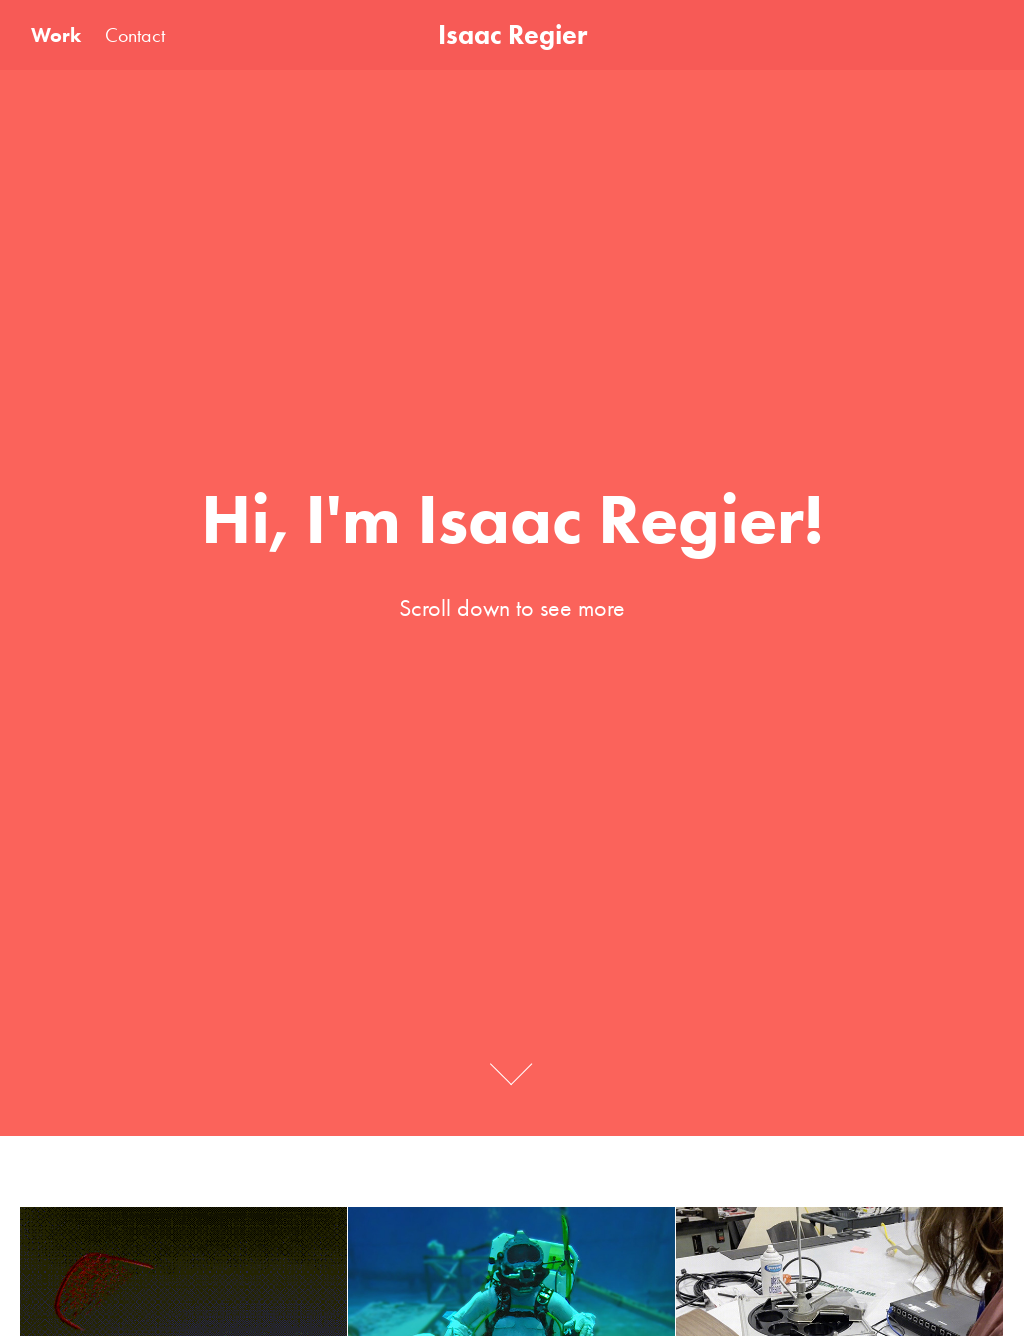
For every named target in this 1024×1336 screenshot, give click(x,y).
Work (56, 35)
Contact (135, 35)
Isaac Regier (512, 34)
